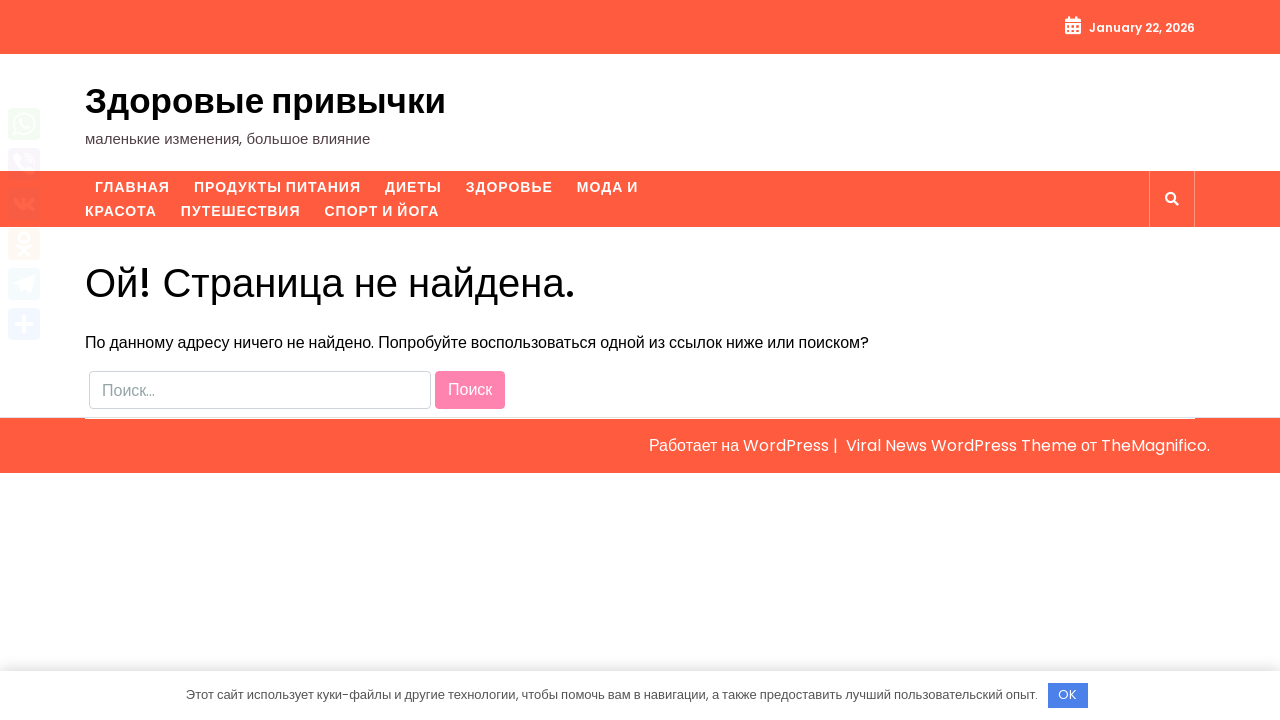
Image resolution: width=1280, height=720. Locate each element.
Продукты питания (277, 187)
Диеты (413, 187)
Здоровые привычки (265, 100)
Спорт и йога (381, 211)
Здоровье (509, 187)
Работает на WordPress (741, 445)
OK (1067, 694)
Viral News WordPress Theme (963, 445)
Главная (132, 187)
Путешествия (241, 211)
